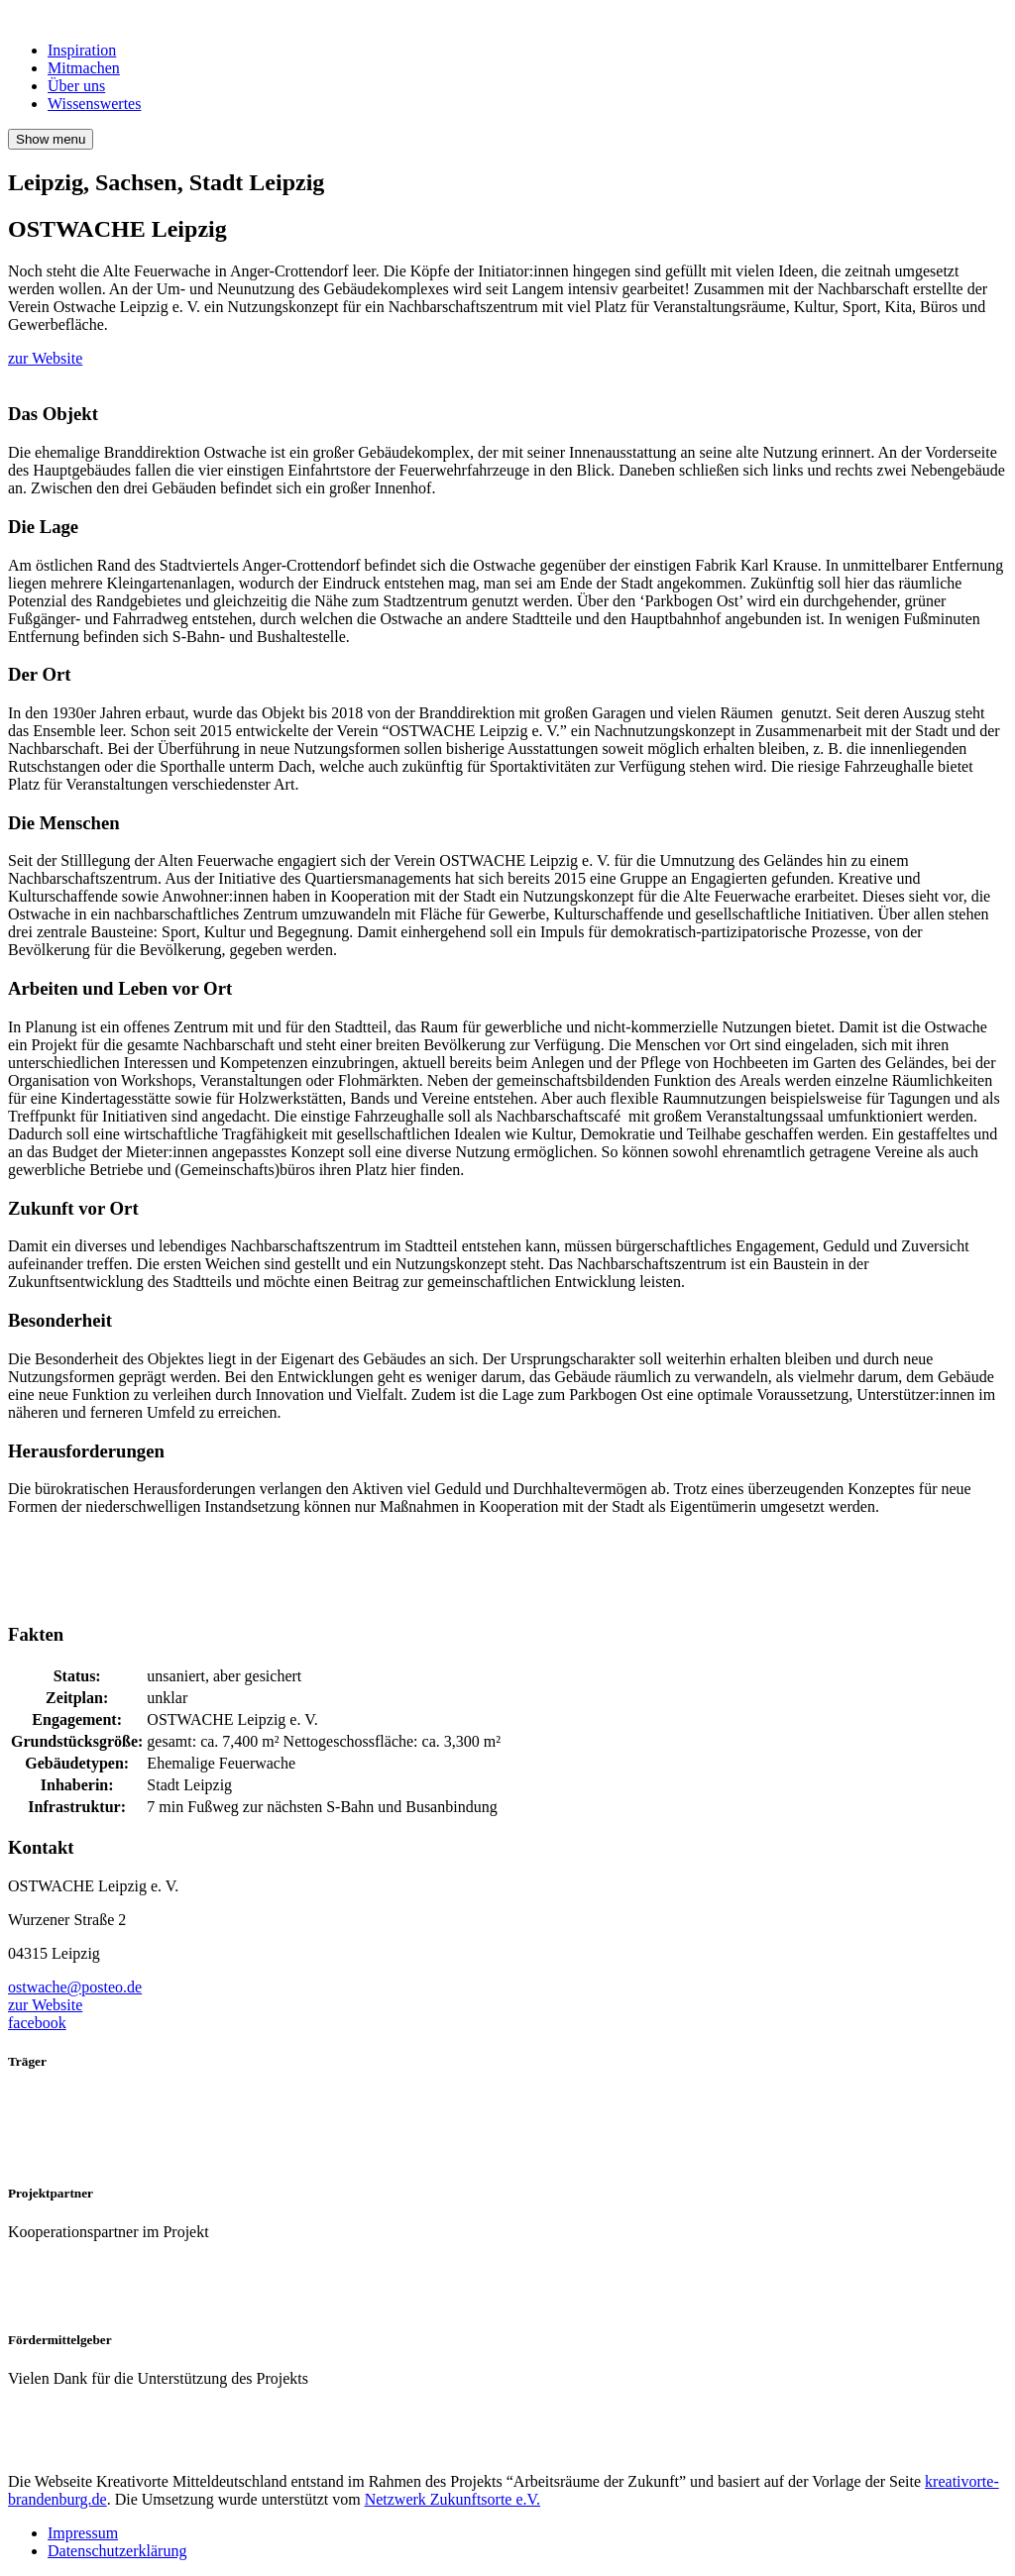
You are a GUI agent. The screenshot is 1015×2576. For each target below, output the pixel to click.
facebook (37, 2022)
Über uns (76, 85)
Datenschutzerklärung (117, 2550)
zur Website (45, 358)
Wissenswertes (94, 103)
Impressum (83, 2532)
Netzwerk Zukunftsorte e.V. (452, 2499)
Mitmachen (84, 67)
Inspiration (82, 50)
